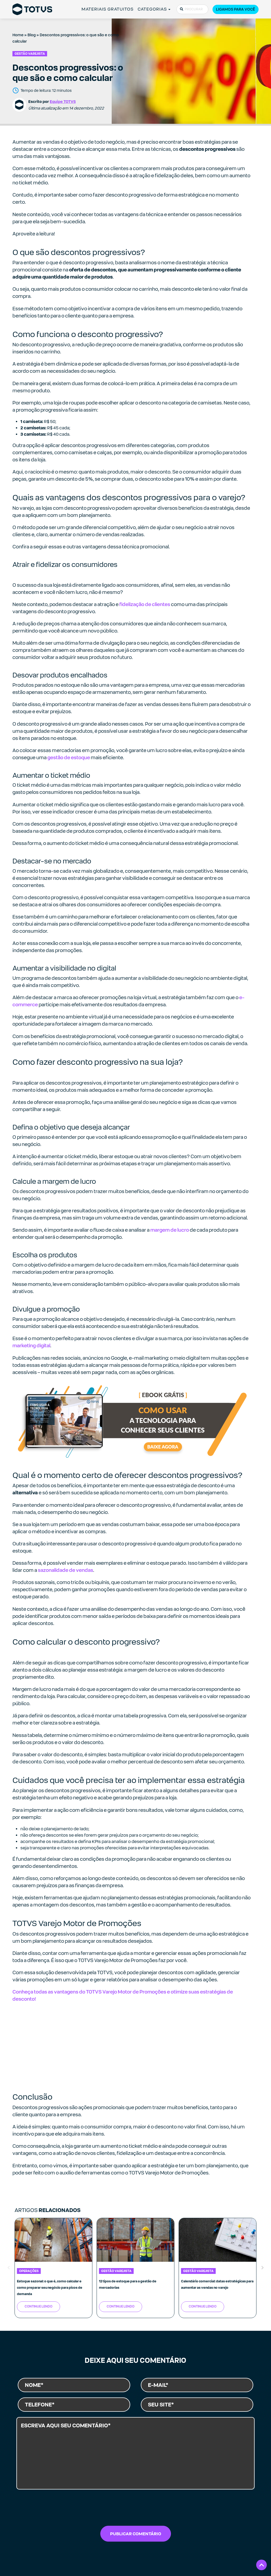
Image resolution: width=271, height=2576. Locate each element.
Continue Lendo (38, 2306)
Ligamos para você (235, 9)
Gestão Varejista (30, 54)
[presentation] (135, 2509)
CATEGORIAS (152, 9)
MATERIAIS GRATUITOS (108, 9)
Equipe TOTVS (63, 101)
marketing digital (31, 1345)
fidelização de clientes (144, 604)
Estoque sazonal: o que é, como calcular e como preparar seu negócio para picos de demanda (49, 2287)
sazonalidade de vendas (65, 1570)
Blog (32, 35)
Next (263, 2268)
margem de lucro (169, 1230)
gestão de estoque (68, 757)
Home (18, 35)
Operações (29, 2271)
